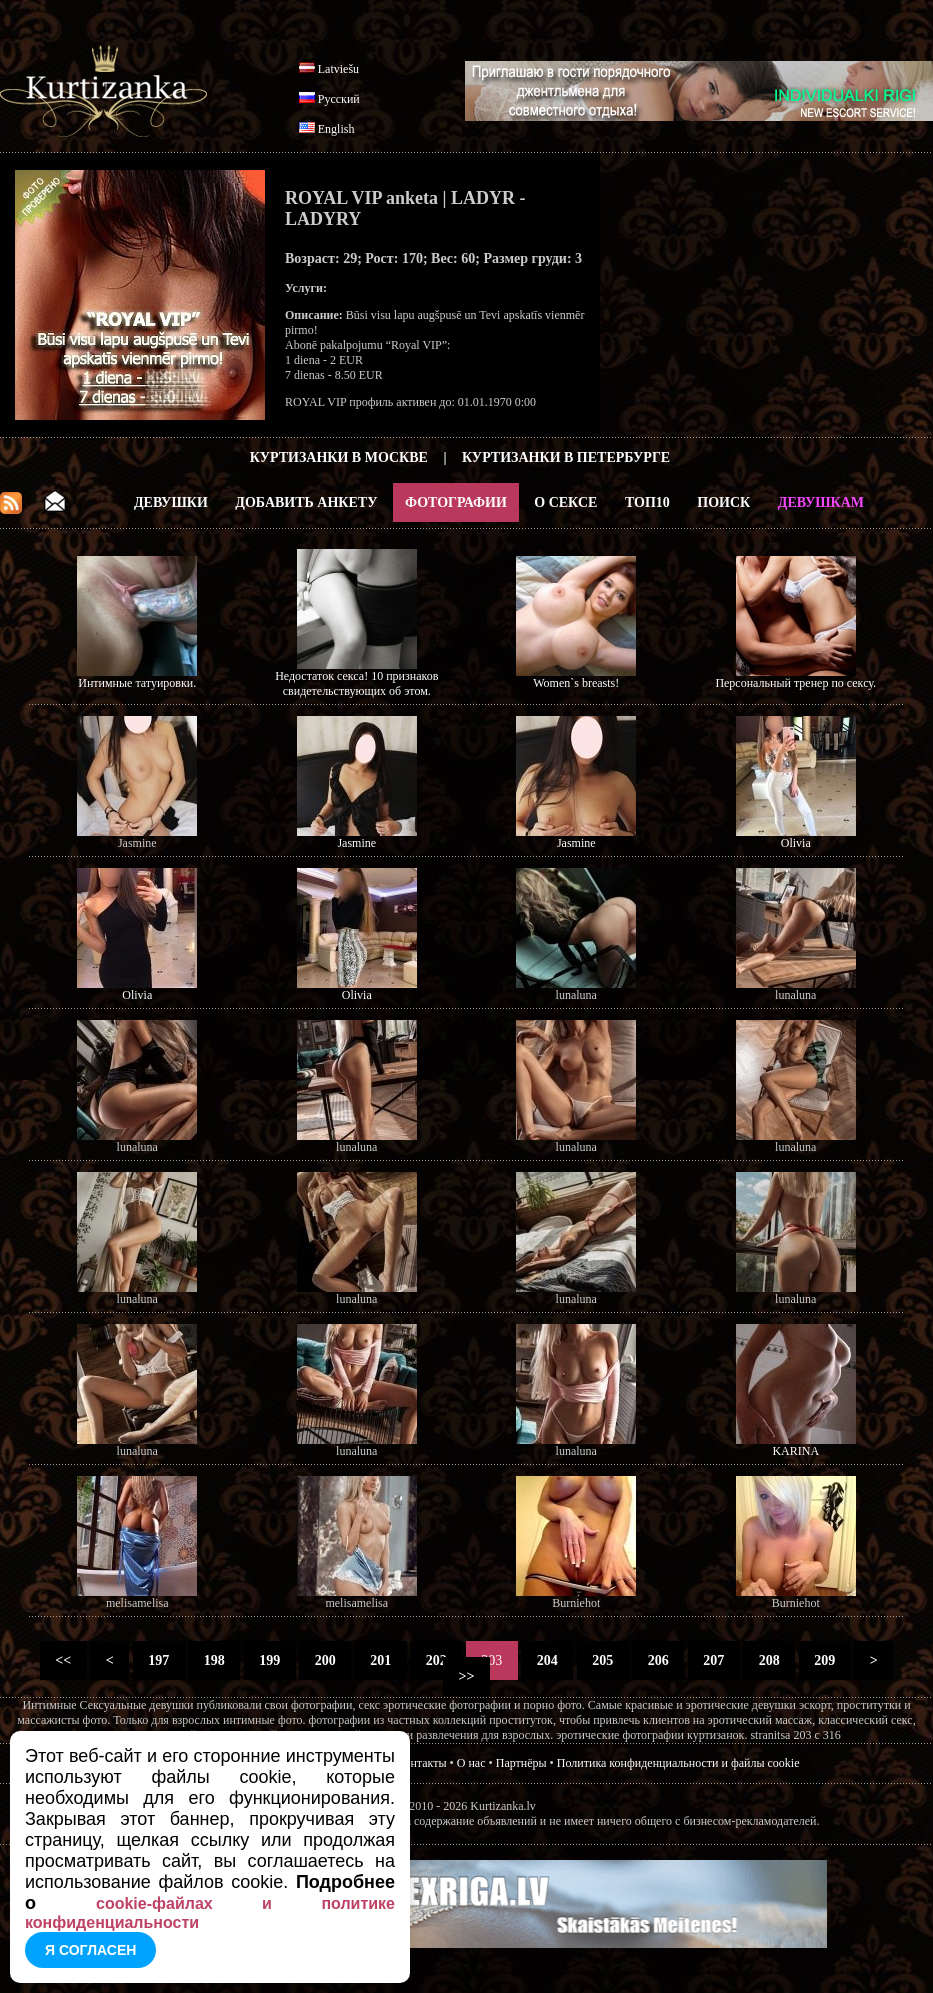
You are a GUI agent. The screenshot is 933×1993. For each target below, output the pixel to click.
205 (603, 1660)
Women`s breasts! (576, 683)
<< (63, 1660)
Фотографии (456, 502)
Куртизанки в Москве (339, 457)
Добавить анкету (306, 502)
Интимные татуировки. (137, 683)
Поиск (723, 502)
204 (547, 1660)
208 (769, 1660)
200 (325, 1660)
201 (381, 1660)
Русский (339, 99)
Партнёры (521, 1763)
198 (214, 1660)
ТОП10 (647, 502)
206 (658, 1660)
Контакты (422, 1763)
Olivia (796, 843)
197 (159, 1660)
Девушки (171, 502)
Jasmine (356, 843)
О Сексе (565, 502)
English (336, 129)
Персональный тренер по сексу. (795, 683)
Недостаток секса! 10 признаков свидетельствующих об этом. (356, 683)
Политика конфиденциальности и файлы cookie (678, 1763)
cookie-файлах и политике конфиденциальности (210, 1913)
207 (714, 1660)
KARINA (795, 1451)
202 (436, 1660)
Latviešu (338, 69)
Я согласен (90, 1950)
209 (825, 1660)
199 (270, 1660)
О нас (471, 1763)
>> (466, 1676)
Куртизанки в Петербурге (566, 457)
